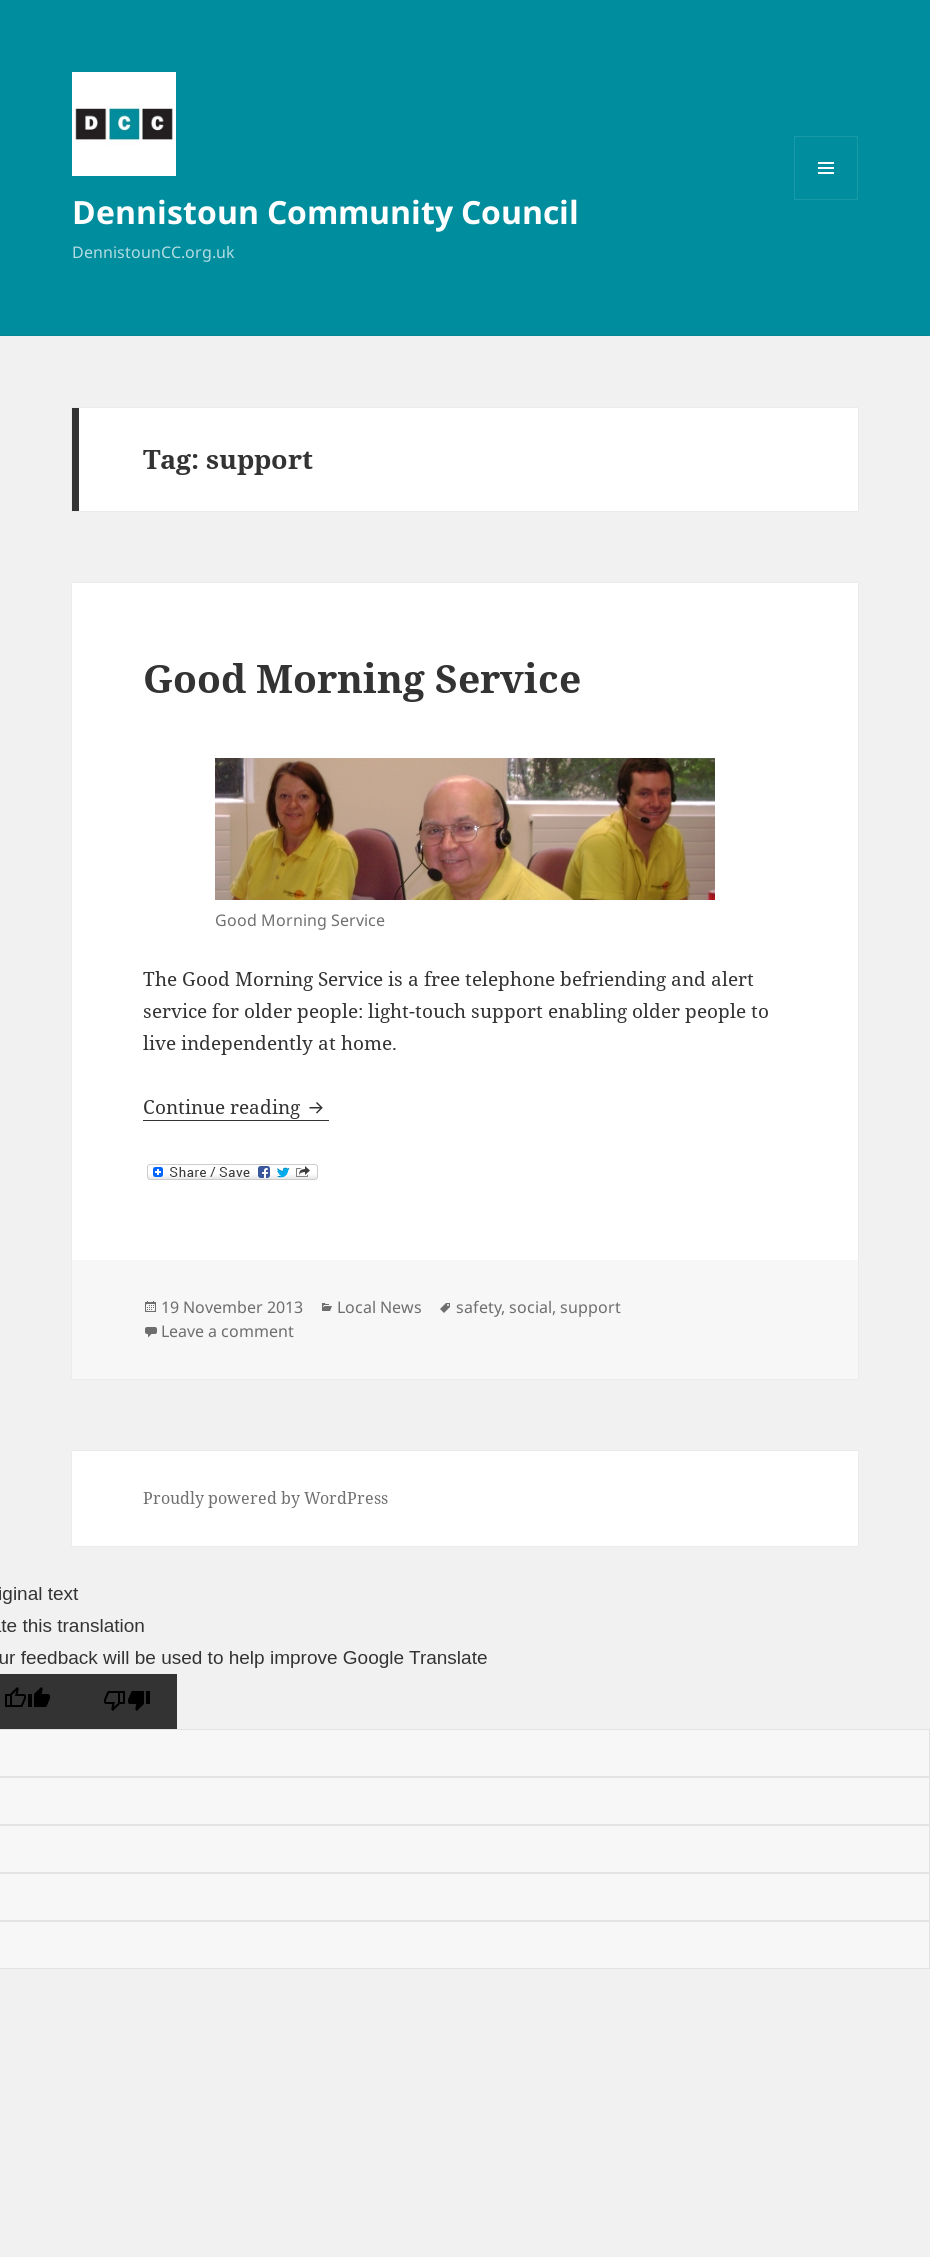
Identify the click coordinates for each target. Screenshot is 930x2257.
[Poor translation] (127, 1701)
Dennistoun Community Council (325, 211)
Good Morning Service (362, 677)
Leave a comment (227, 1331)
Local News (379, 1307)
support (590, 1307)
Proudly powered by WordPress (265, 1498)
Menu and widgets (826, 199)
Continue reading (236, 1107)
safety (478, 1307)
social (530, 1307)
